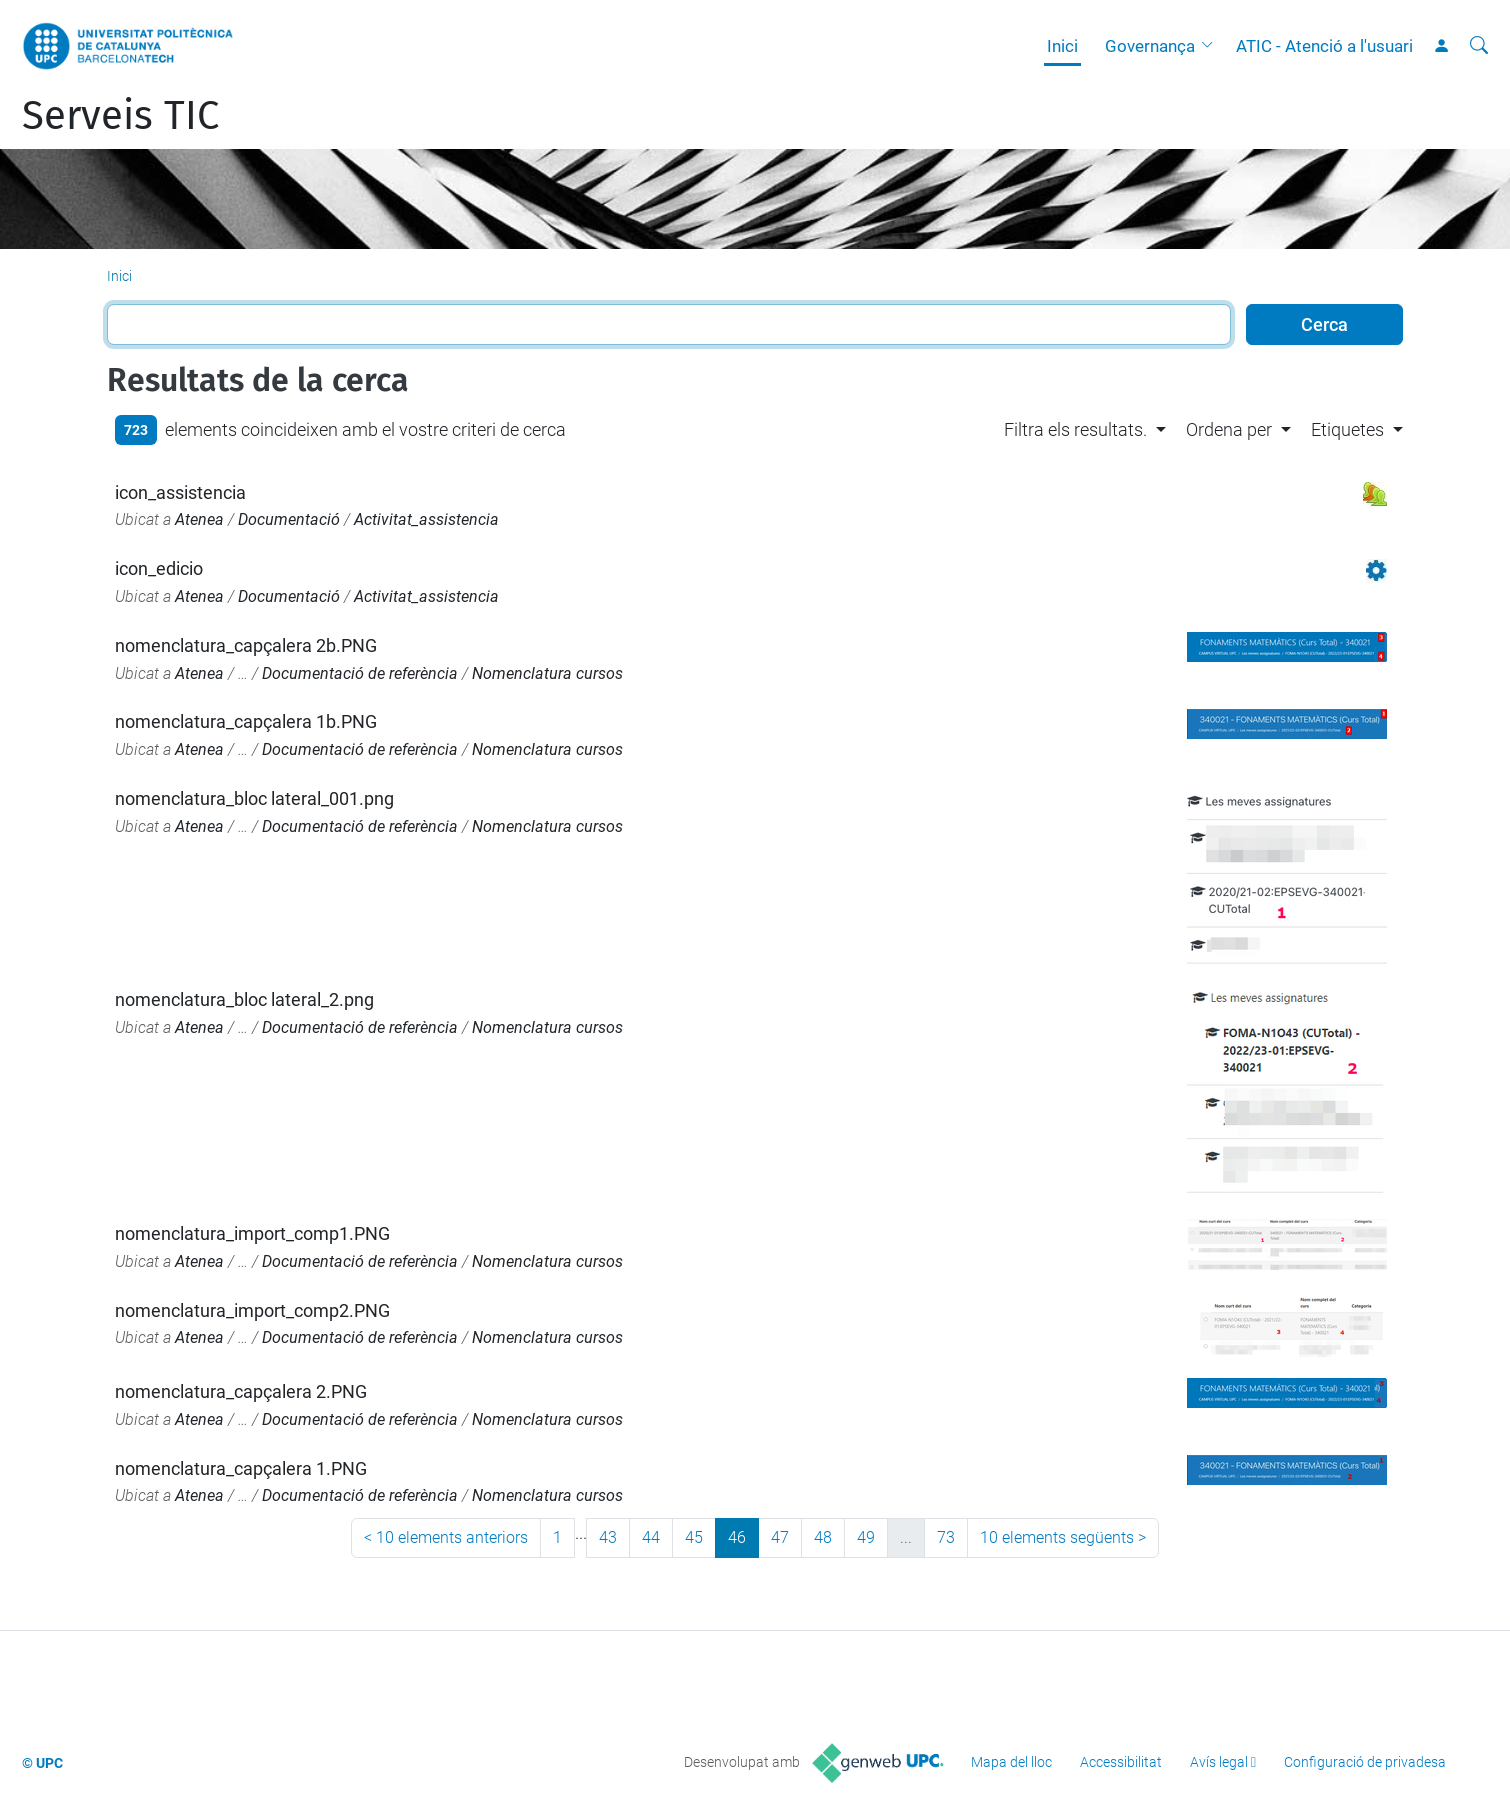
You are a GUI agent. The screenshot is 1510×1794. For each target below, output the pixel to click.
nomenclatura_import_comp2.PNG (252, 1310)
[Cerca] (1479, 46)
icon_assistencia (180, 492)
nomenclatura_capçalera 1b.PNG (246, 721)
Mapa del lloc (1011, 1762)
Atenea (199, 519)
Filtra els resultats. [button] (1075, 429)
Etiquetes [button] (1347, 429)
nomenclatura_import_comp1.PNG (252, 1233)
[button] (1212, 46)
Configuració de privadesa (1365, 1762)
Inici (1062, 46)
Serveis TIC (120, 116)
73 (946, 1537)
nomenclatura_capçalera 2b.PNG (246, 645)
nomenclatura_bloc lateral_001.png (254, 798)
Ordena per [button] (1229, 429)
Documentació (289, 519)
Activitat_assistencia (426, 519)
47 (780, 1537)
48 (823, 1537)
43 (608, 1537)
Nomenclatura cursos (547, 673)
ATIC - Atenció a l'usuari (1324, 46)
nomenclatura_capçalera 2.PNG (241, 1391)
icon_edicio (159, 568)
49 (866, 1537)
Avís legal (1219, 1762)
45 (694, 1537)
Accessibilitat (1121, 1762)
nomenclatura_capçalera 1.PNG (241, 1468)
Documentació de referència (360, 673)
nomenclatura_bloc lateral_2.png (244, 999)
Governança (1150, 46)
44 (651, 1537)
